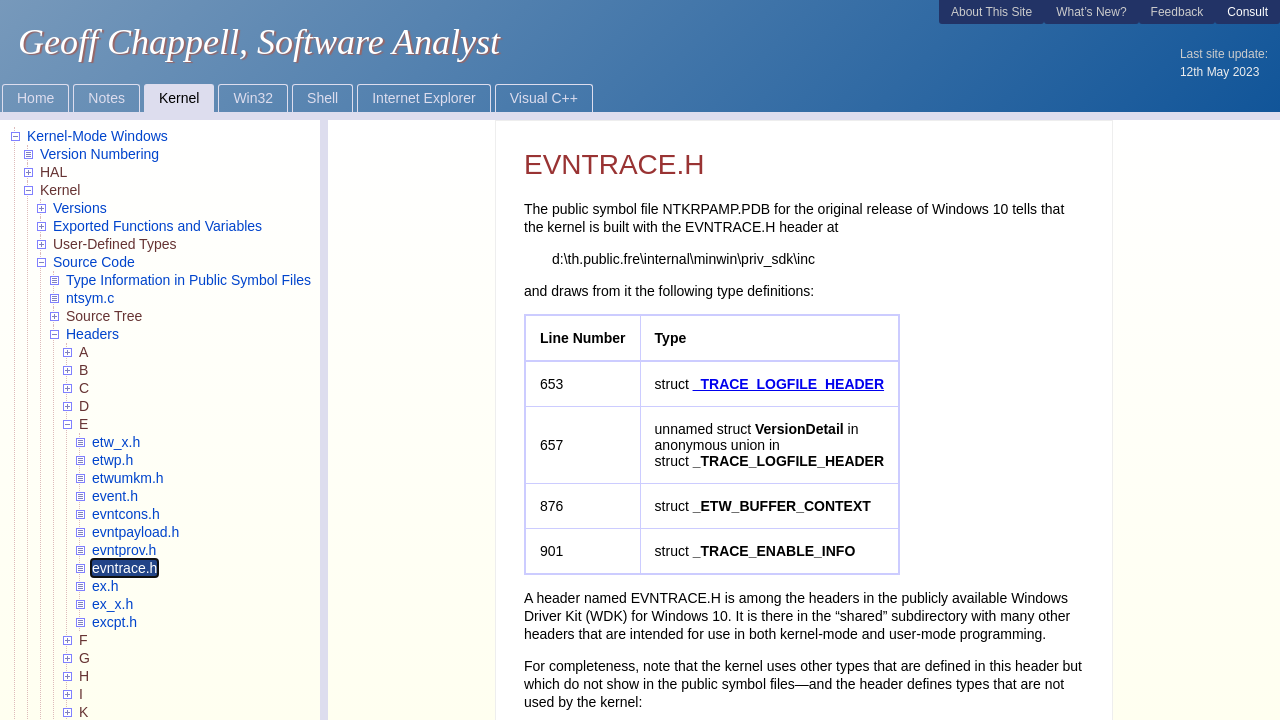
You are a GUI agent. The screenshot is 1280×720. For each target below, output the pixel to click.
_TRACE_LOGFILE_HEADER (788, 384)
